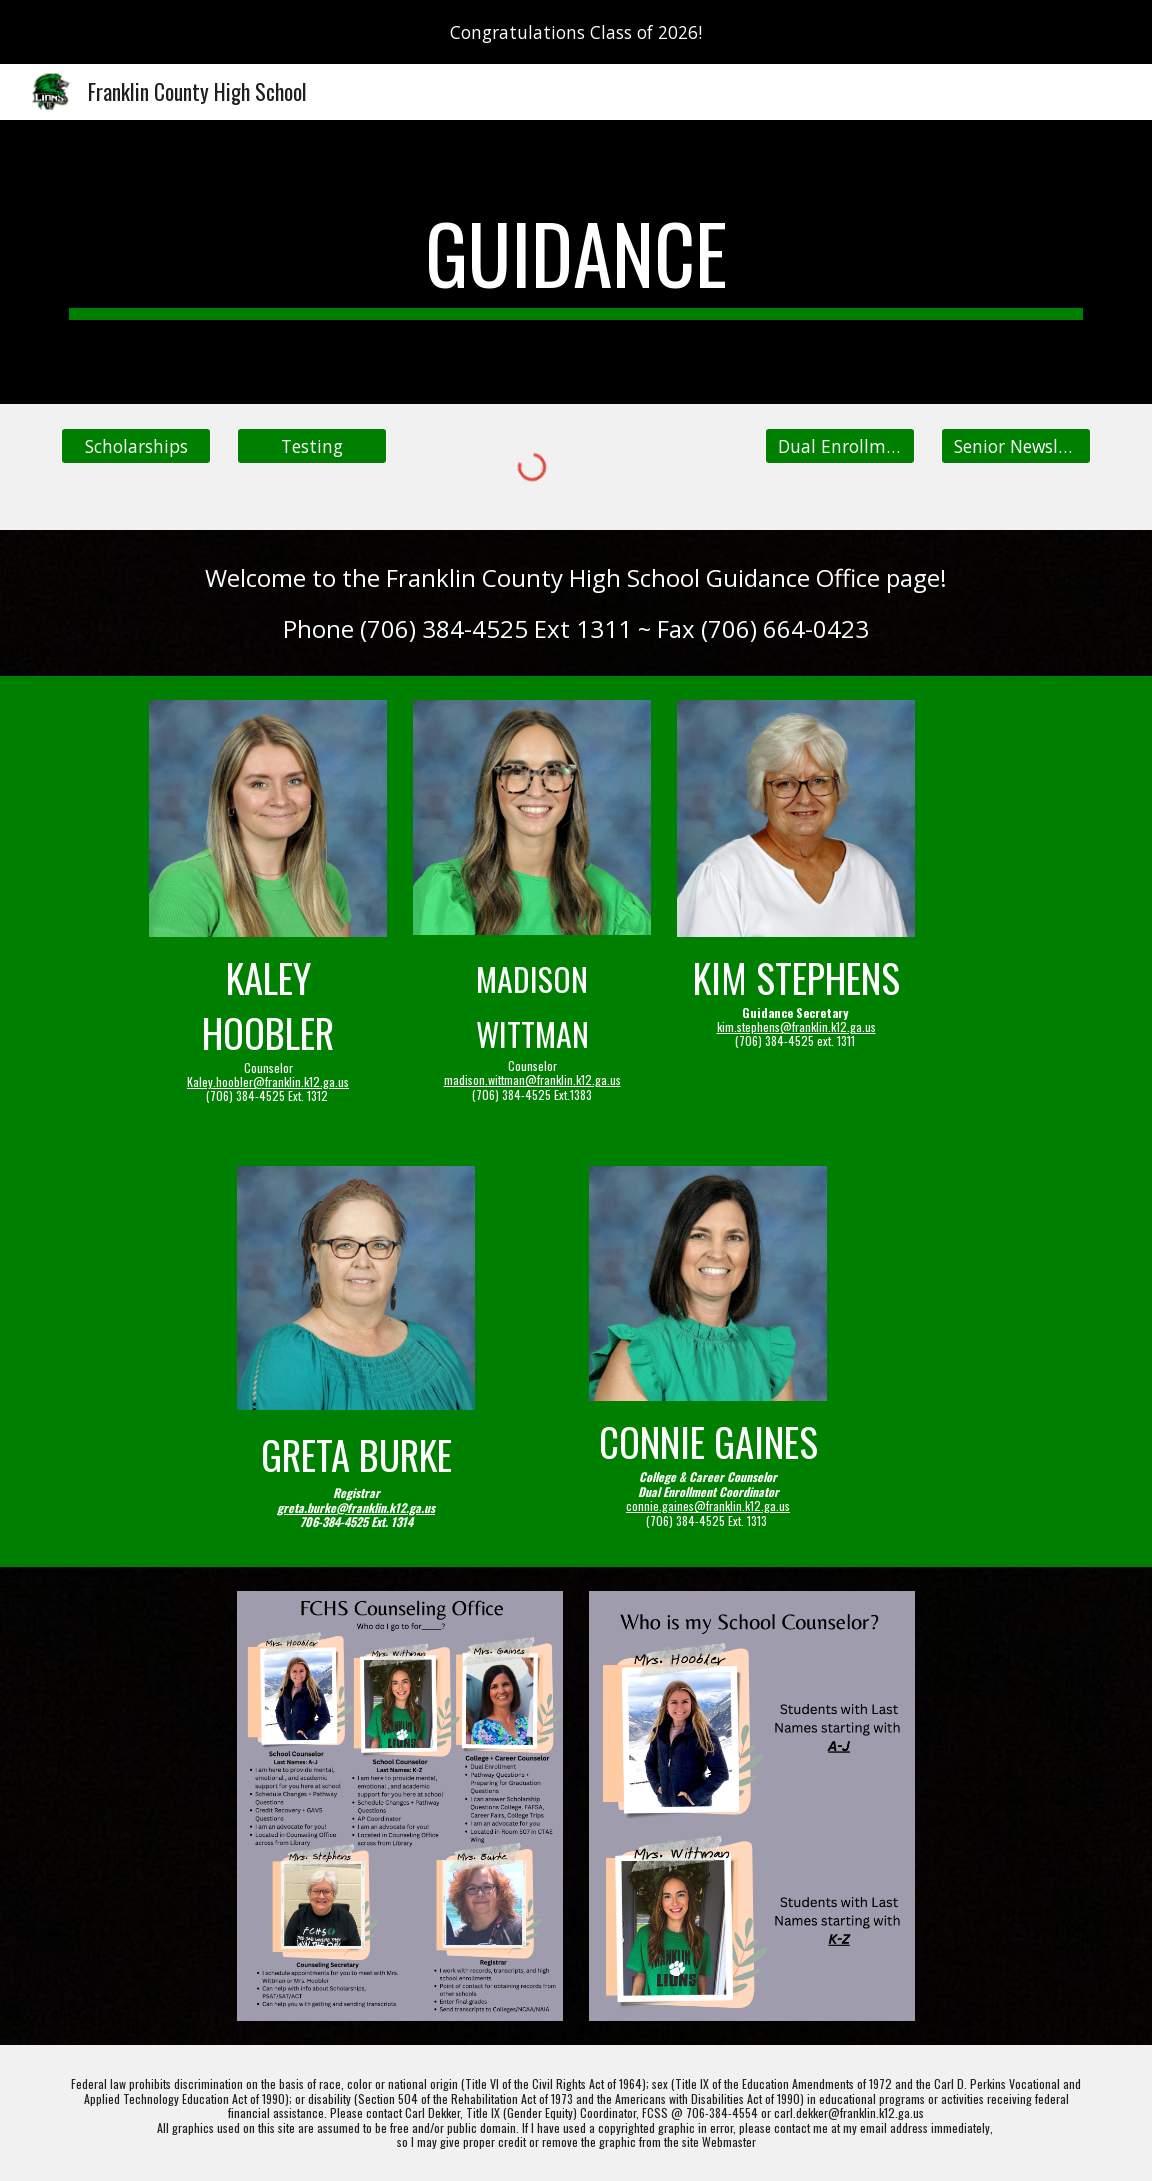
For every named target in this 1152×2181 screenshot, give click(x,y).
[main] (576, 262)
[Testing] (312, 446)
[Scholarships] (136, 446)
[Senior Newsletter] (1016, 446)
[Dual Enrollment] (840, 446)
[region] (576, 32)
